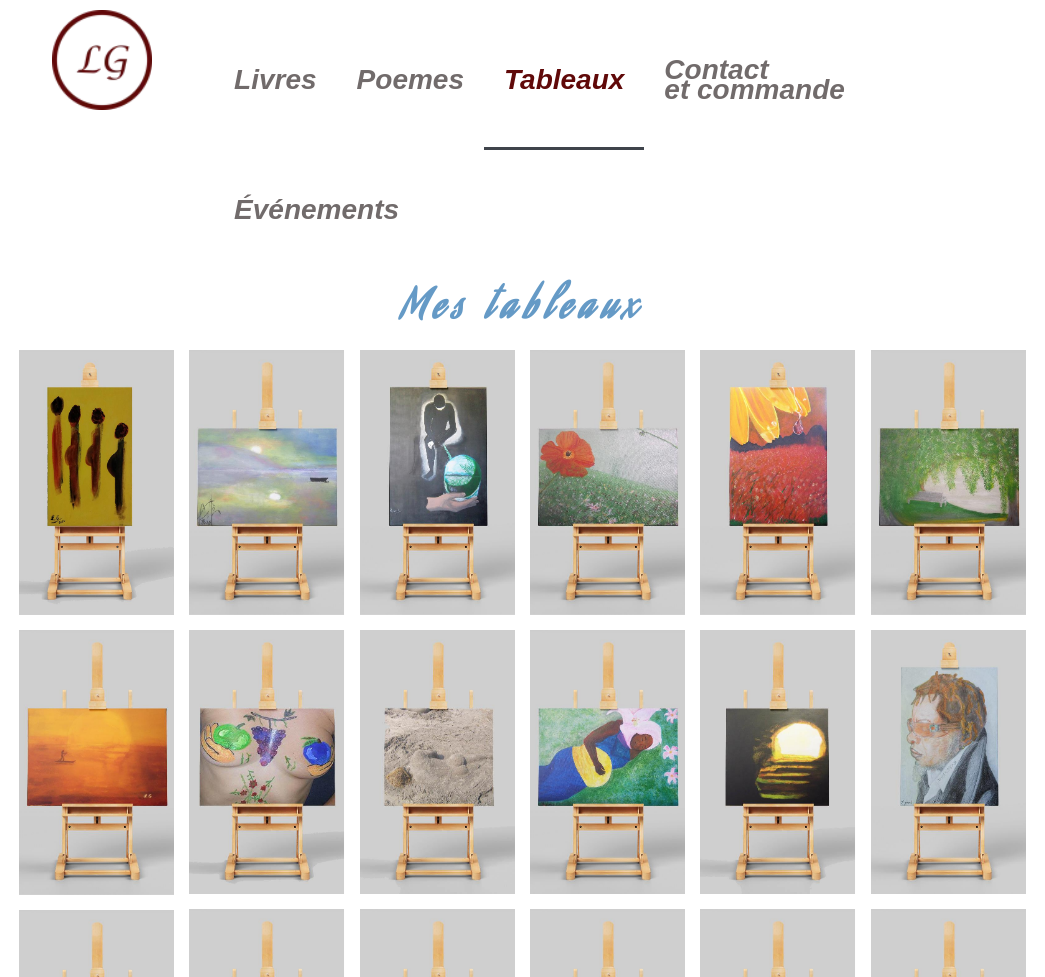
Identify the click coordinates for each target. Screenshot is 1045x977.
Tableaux (564, 79)
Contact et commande (754, 79)
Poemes (410, 79)
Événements (316, 209)
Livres (275, 79)
